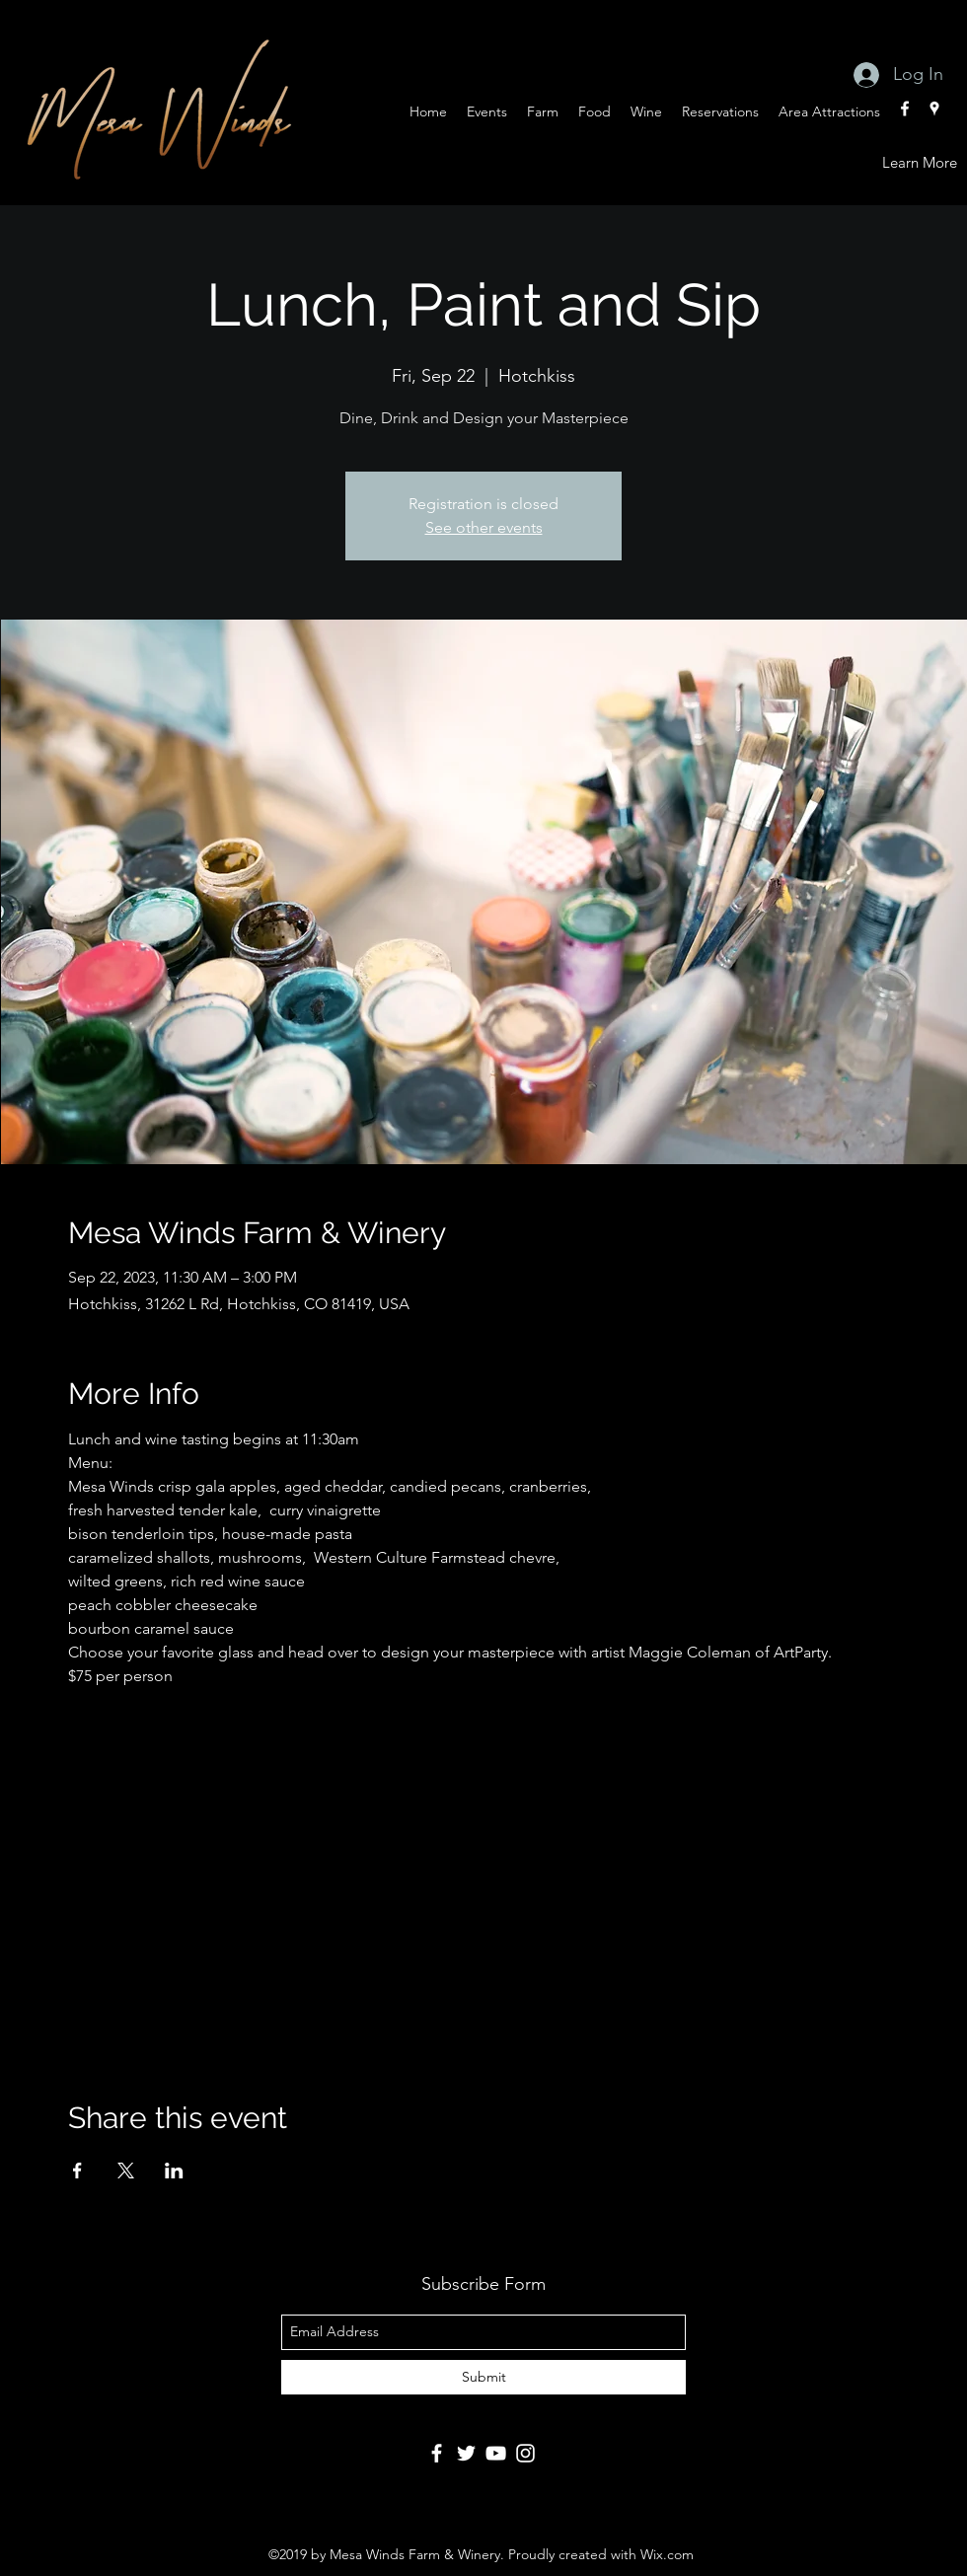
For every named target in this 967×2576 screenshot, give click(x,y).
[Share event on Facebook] (77, 2170)
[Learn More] (919, 163)
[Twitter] (466, 2453)
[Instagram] (525, 2453)
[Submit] (483, 2377)
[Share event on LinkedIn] (174, 2170)
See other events (484, 527)
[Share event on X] (125, 2170)
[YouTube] (496, 2453)
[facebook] (905, 108)
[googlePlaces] (934, 108)
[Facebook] (436, 2453)
